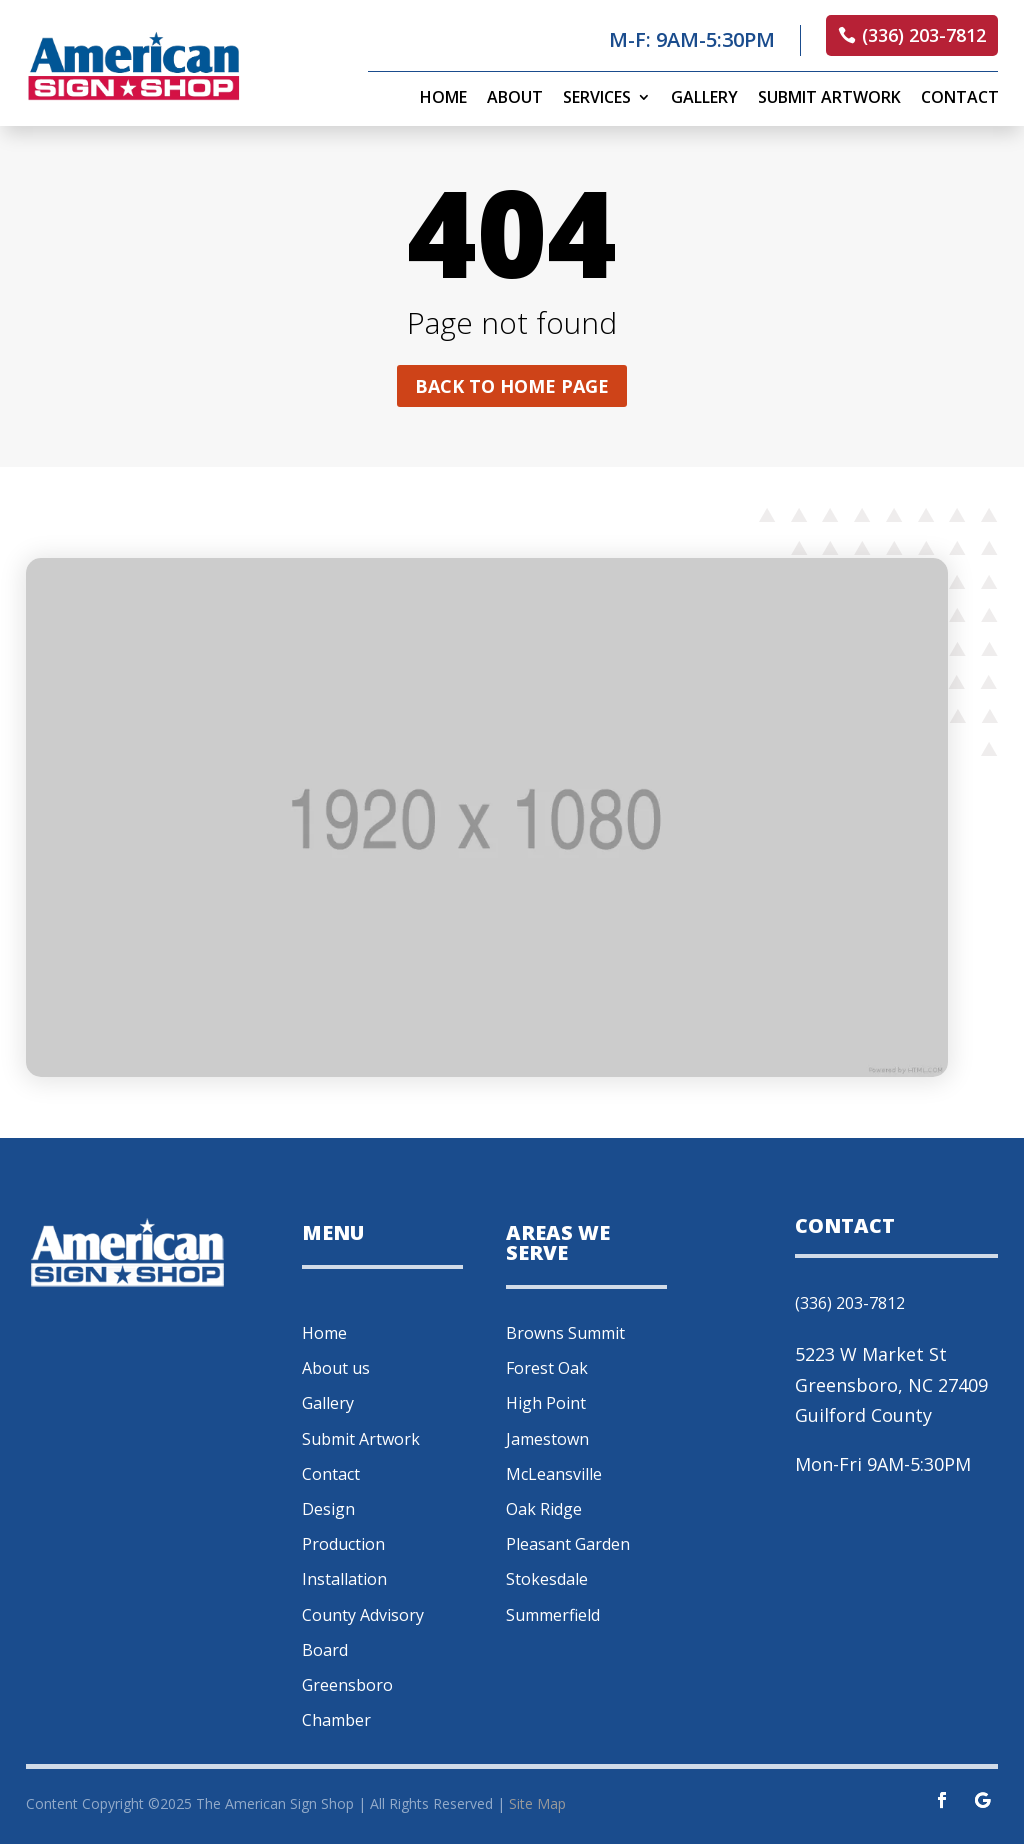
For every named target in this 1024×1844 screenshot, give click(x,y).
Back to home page (512, 386)
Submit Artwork (829, 99)
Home (443, 99)
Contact (960, 99)
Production (343, 1544)
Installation (344, 1579)
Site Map (537, 1803)
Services (597, 99)
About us (336, 1368)
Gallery (704, 99)
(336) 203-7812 (924, 35)
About (515, 99)
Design (328, 1509)
